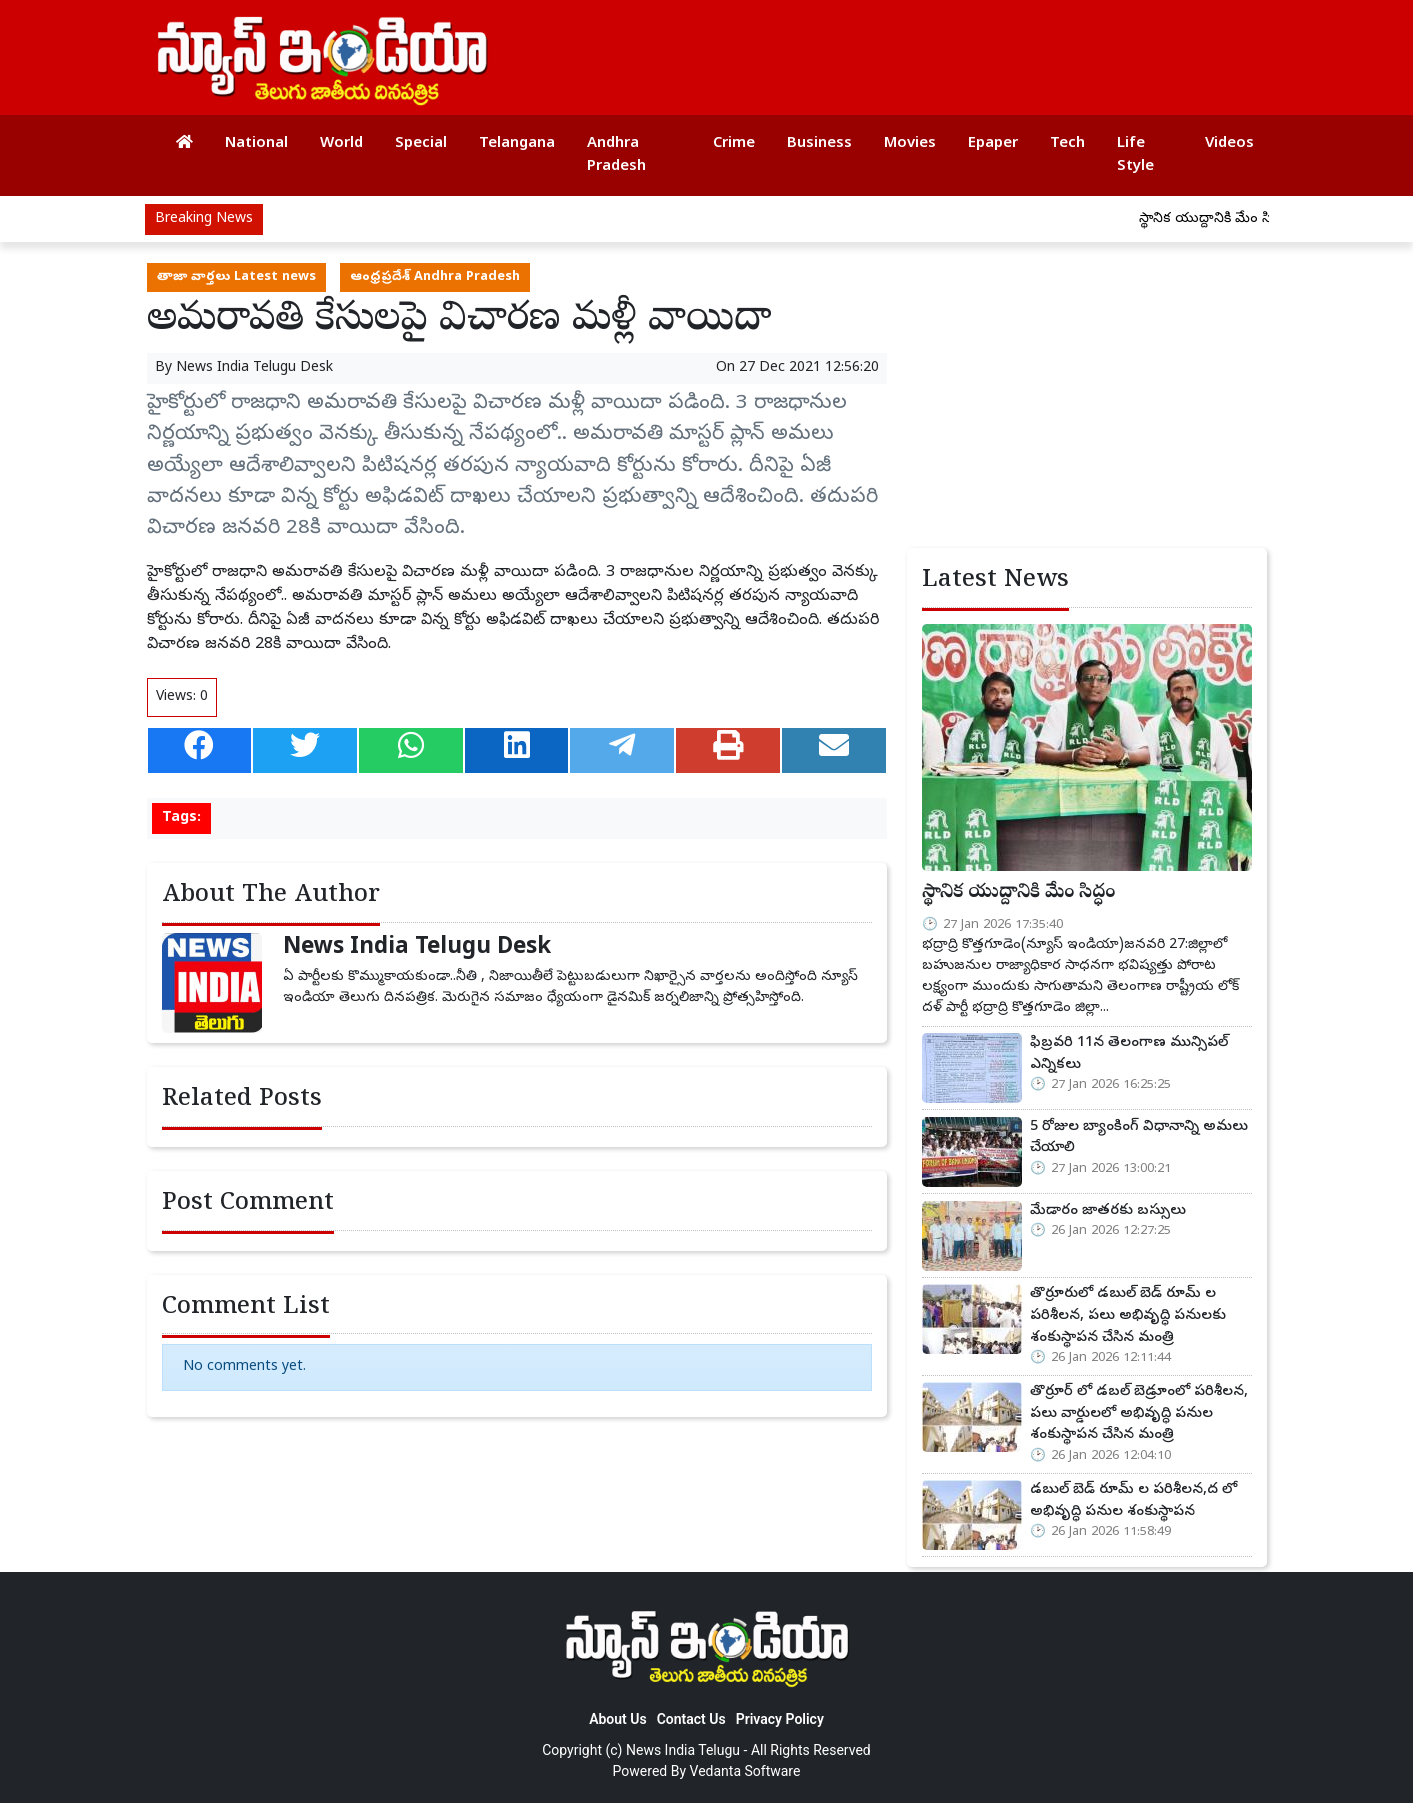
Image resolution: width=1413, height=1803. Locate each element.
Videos (1229, 144)
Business (819, 144)
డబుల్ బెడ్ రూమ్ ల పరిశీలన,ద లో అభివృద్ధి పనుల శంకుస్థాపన (1133, 1501)
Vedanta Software (745, 1771)
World (341, 144)
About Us (618, 1719)
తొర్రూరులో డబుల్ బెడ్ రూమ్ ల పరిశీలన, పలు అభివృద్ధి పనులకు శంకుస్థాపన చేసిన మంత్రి (1128, 1315)
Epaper (993, 144)
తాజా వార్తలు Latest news (236, 277)
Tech (1067, 144)
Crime (734, 144)
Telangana (517, 144)
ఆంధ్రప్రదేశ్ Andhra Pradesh (435, 277)
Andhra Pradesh (616, 155)
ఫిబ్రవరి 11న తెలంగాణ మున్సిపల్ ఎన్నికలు (1129, 1054)
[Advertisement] (891, 50)
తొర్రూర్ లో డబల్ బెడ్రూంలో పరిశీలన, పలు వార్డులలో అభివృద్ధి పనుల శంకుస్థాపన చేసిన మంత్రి (1139, 1413)
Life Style (1135, 155)
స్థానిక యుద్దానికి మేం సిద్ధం (1224, 219)
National (256, 144)
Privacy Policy (780, 1719)
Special (421, 144)
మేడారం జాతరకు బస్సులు (1108, 1211)
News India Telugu (683, 1750)
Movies (910, 144)
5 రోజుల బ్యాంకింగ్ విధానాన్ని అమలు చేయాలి (1139, 1138)
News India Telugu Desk (254, 368)
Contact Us (691, 1719)
